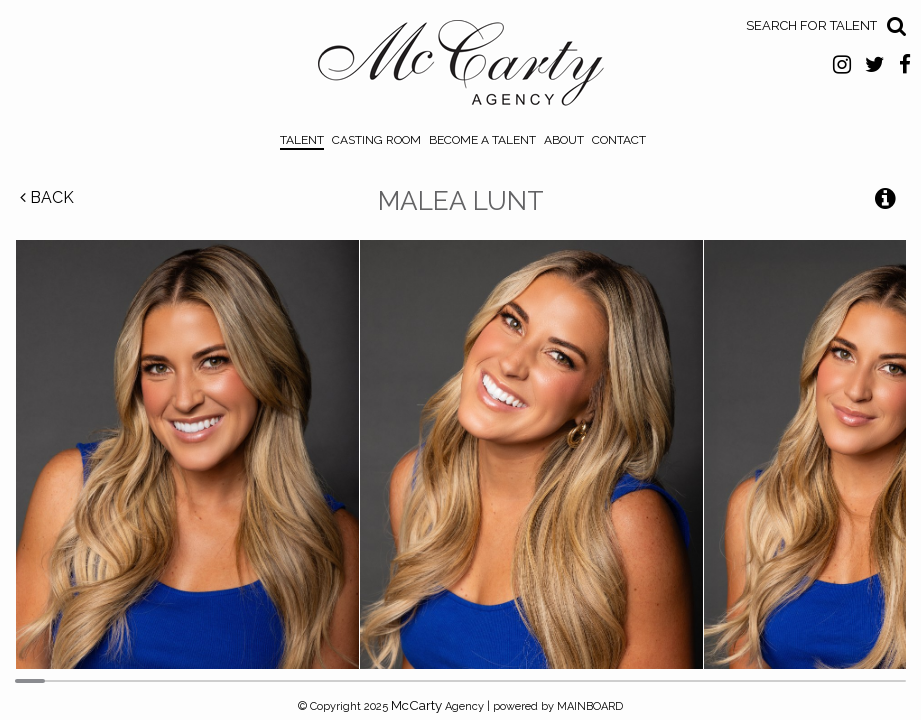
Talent (302, 140)
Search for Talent (811, 25)
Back (47, 197)
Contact (619, 140)
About (564, 140)
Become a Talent (482, 140)
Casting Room (376, 140)
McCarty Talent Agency (460, 68)
